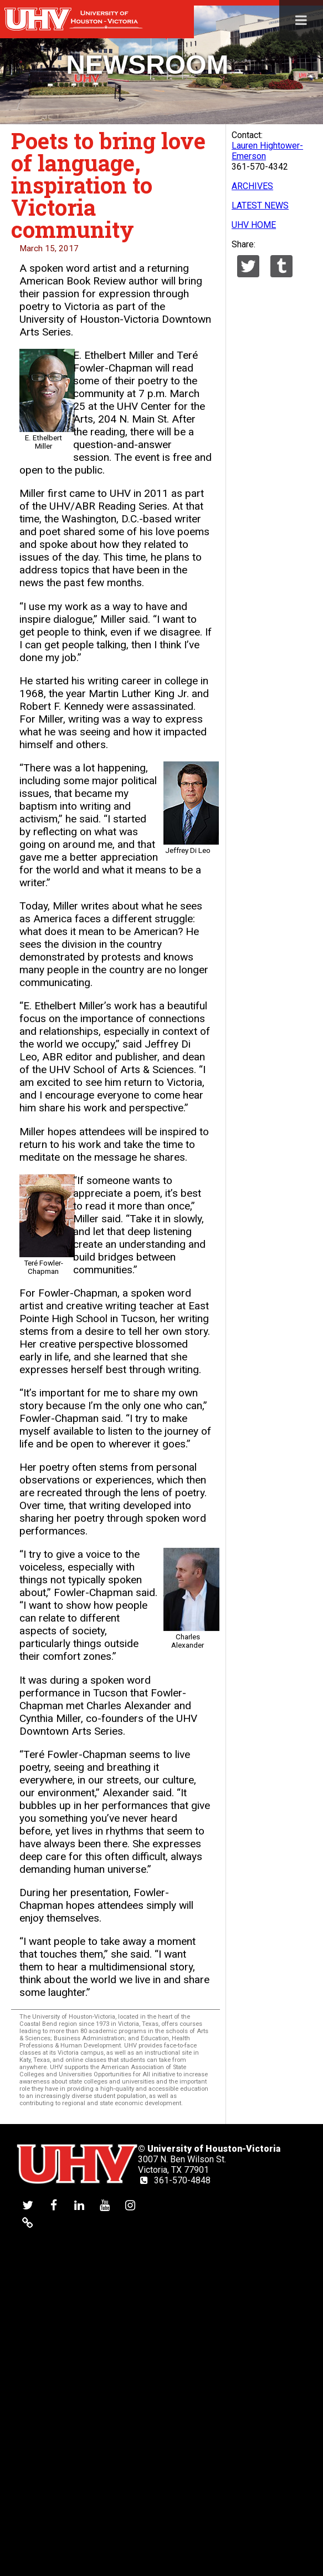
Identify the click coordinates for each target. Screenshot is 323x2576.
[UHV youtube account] (105, 2204)
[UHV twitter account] (28, 2204)
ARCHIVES (252, 186)
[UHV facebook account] (54, 2204)
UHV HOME (254, 225)
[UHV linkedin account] (79, 2204)
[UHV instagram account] (130, 2204)
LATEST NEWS (260, 205)
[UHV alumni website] (28, 2222)
